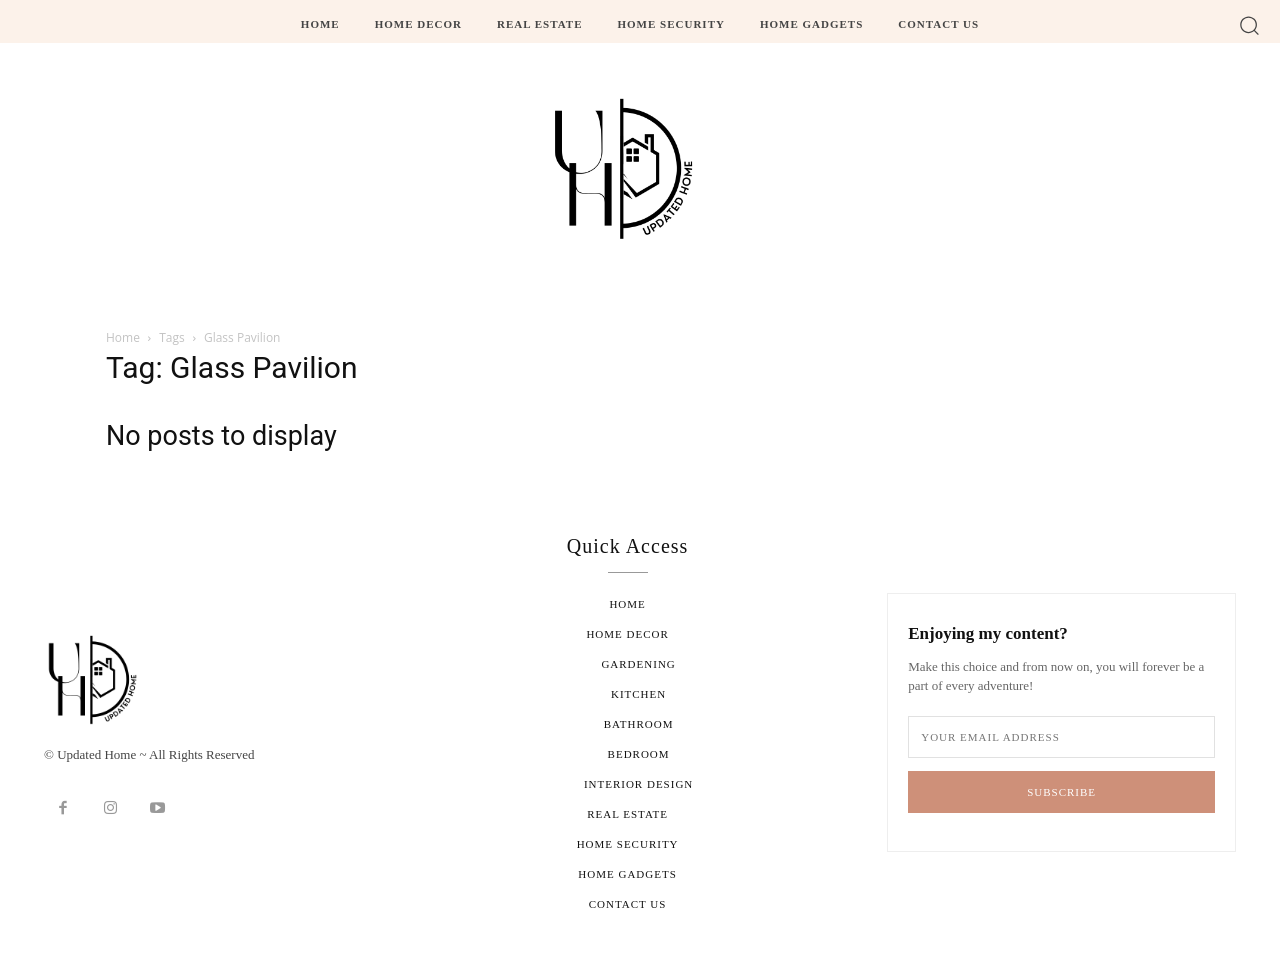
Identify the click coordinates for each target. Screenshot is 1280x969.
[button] (1249, 24)
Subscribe (1061, 792)
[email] (1061, 737)
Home (123, 337)
